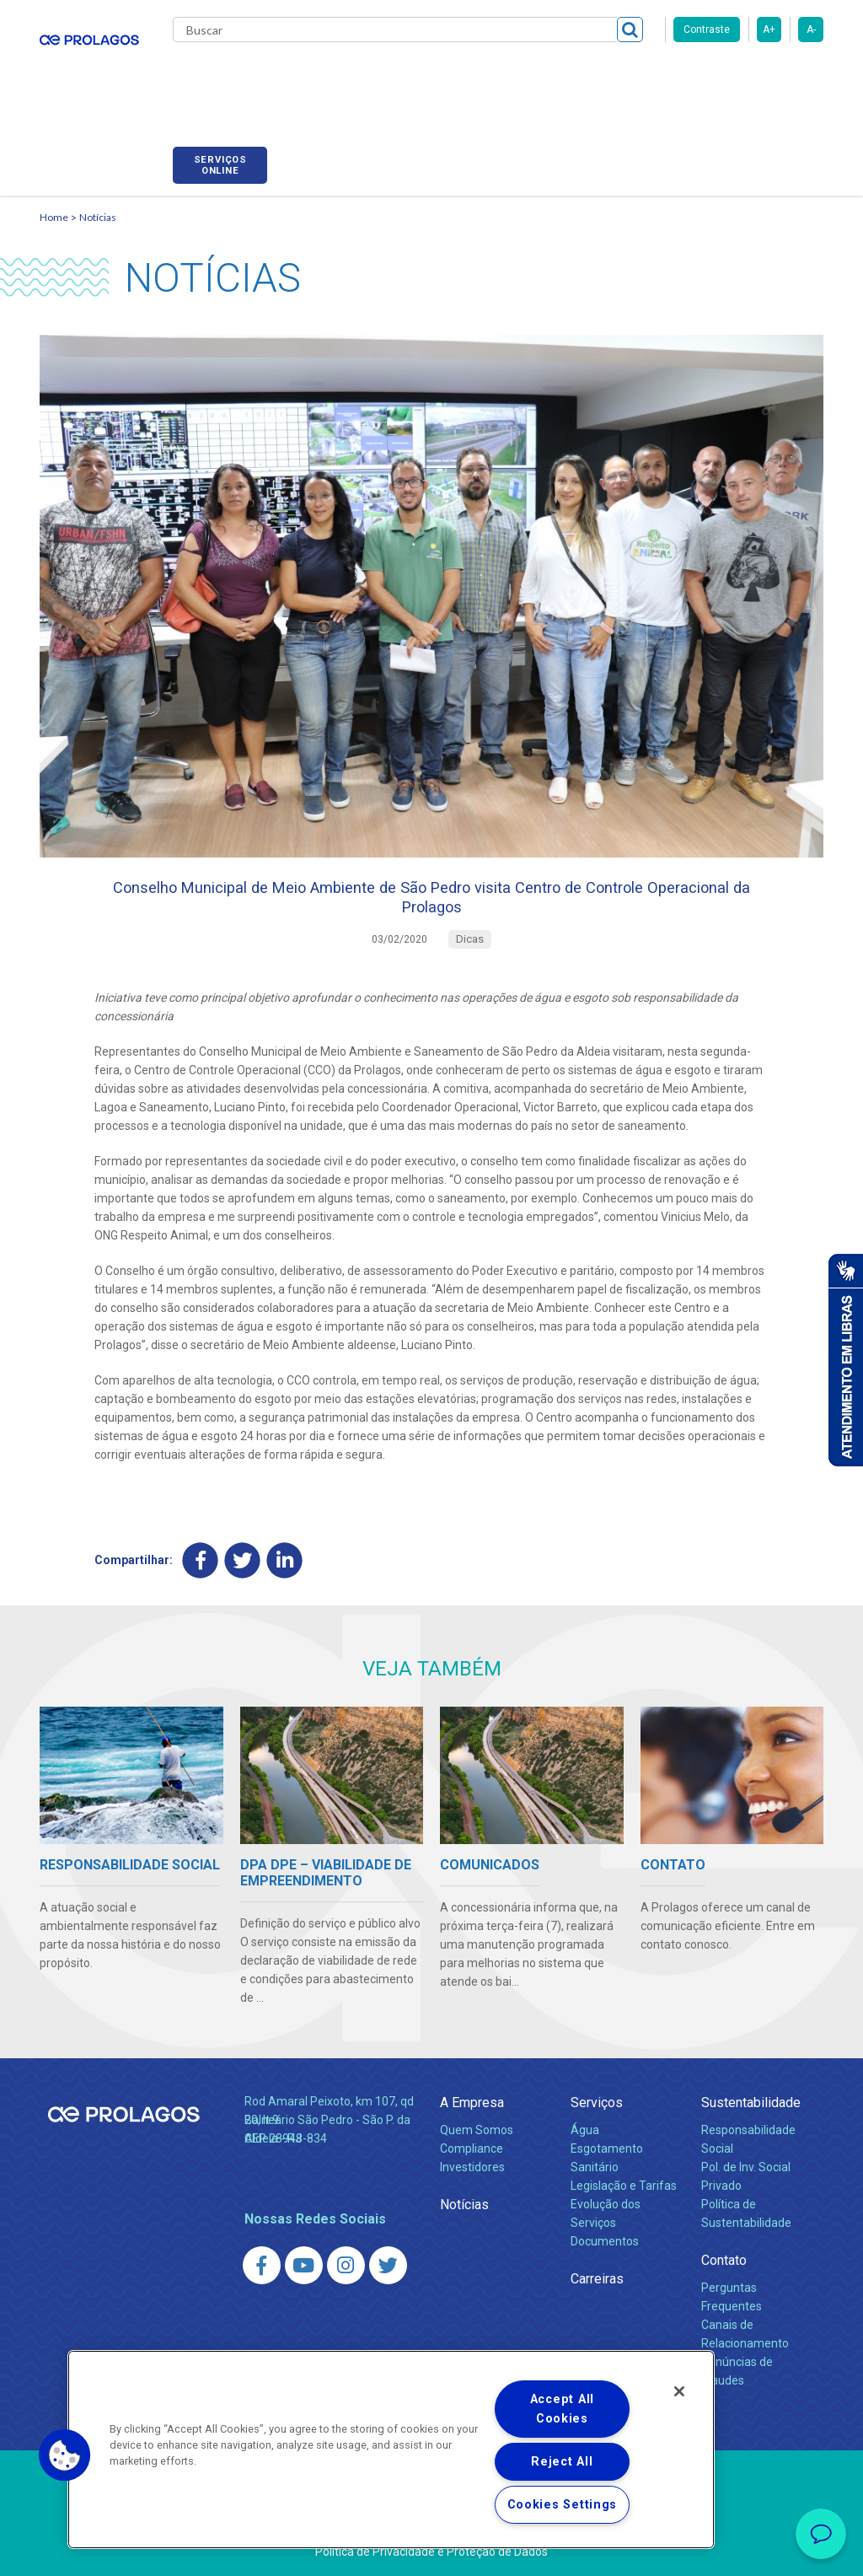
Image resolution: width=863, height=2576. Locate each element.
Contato (724, 2259)
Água (585, 2130)
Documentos (605, 2240)
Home (54, 198)
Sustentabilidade (751, 2102)
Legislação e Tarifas (624, 2184)
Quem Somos (476, 2130)
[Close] (679, 2391)
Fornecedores (655, 76)
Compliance (471, 2148)
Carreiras (565, 76)
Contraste (706, 29)
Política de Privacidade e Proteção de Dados (431, 2550)
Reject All (561, 2462)
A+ (769, 29)
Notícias (97, 198)
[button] (65, 2455)
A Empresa (472, 2102)
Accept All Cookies (562, 2409)
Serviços (597, 2102)
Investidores (472, 2166)
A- (811, 29)
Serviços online (776, 78)
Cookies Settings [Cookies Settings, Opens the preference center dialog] (562, 2505)
